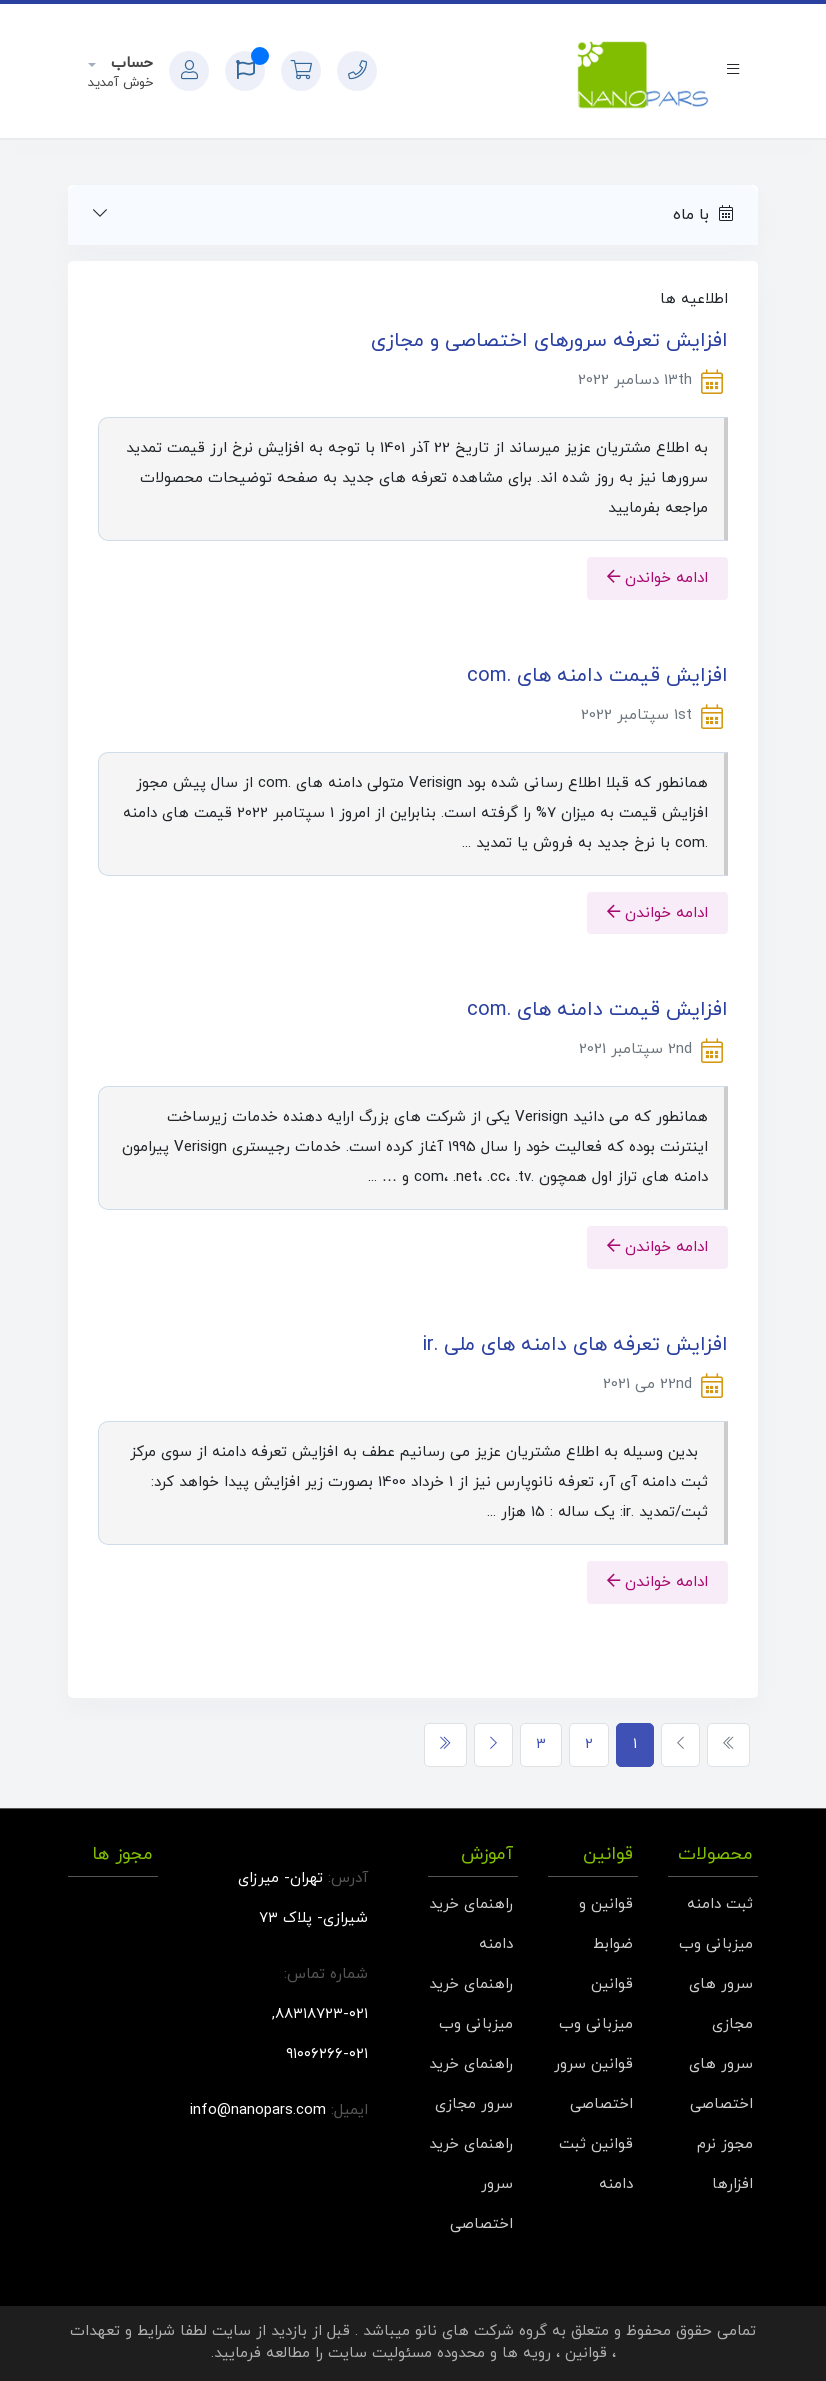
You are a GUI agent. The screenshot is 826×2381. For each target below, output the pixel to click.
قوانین (586, 2353)
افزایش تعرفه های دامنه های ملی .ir (575, 1345)
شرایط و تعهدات (122, 2331)
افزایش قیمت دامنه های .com (597, 676)
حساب (129, 63)
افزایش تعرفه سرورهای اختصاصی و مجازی (549, 341)
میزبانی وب (716, 1944)
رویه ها (526, 2353)
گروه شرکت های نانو (481, 2331)
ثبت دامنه (720, 1904)
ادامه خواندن (657, 578)
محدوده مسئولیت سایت (406, 2353)
